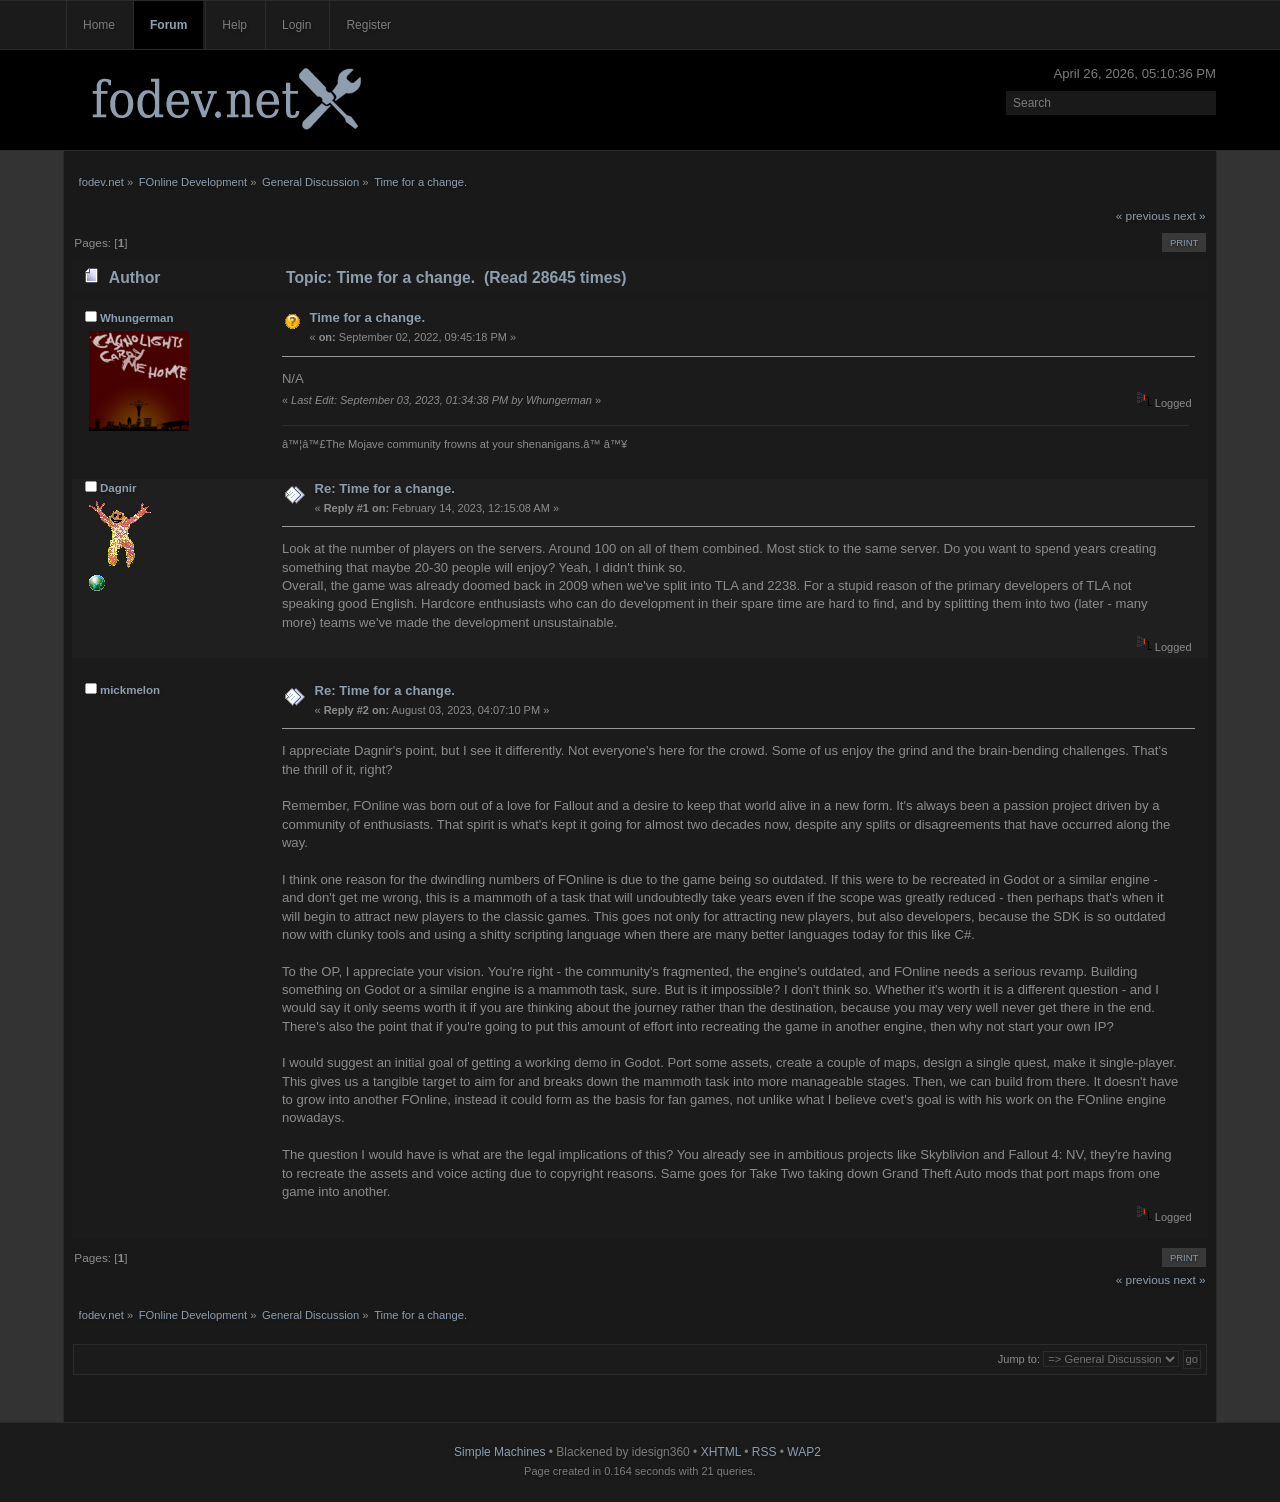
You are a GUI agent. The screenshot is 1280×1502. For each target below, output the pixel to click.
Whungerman (137, 318)
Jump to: (1019, 1359)
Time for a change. (367, 317)
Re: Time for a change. (384, 488)
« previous (1143, 216)
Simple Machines (499, 1452)
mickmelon (130, 690)
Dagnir (118, 488)
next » (1190, 216)
